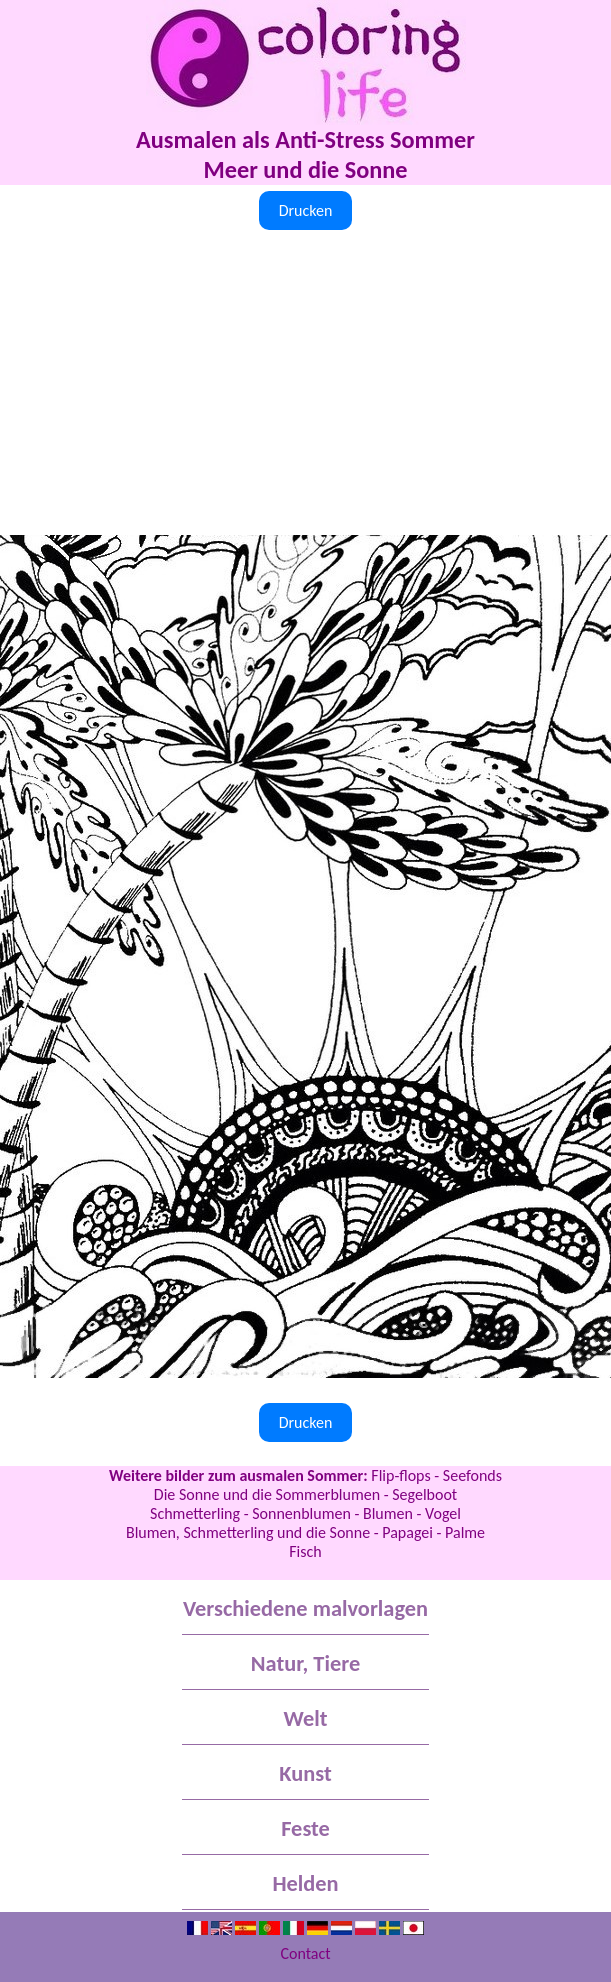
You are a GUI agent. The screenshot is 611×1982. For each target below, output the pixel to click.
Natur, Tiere (305, 1663)
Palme (465, 1532)
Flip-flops (400, 1475)
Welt (305, 1718)
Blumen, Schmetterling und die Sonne (248, 1532)
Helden (305, 1883)
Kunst (305, 1773)
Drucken (306, 210)
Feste (305, 1828)
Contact (305, 1953)
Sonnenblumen (301, 1513)
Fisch (305, 1551)
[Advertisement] (305, 385)
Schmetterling (195, 1513)
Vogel (443, 1513)
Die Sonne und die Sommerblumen (267, 1494)
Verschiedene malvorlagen (305, 1608)
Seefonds (472, 1475)
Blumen (388, 1513)
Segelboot (424, 1494)
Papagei (407, 1532)
